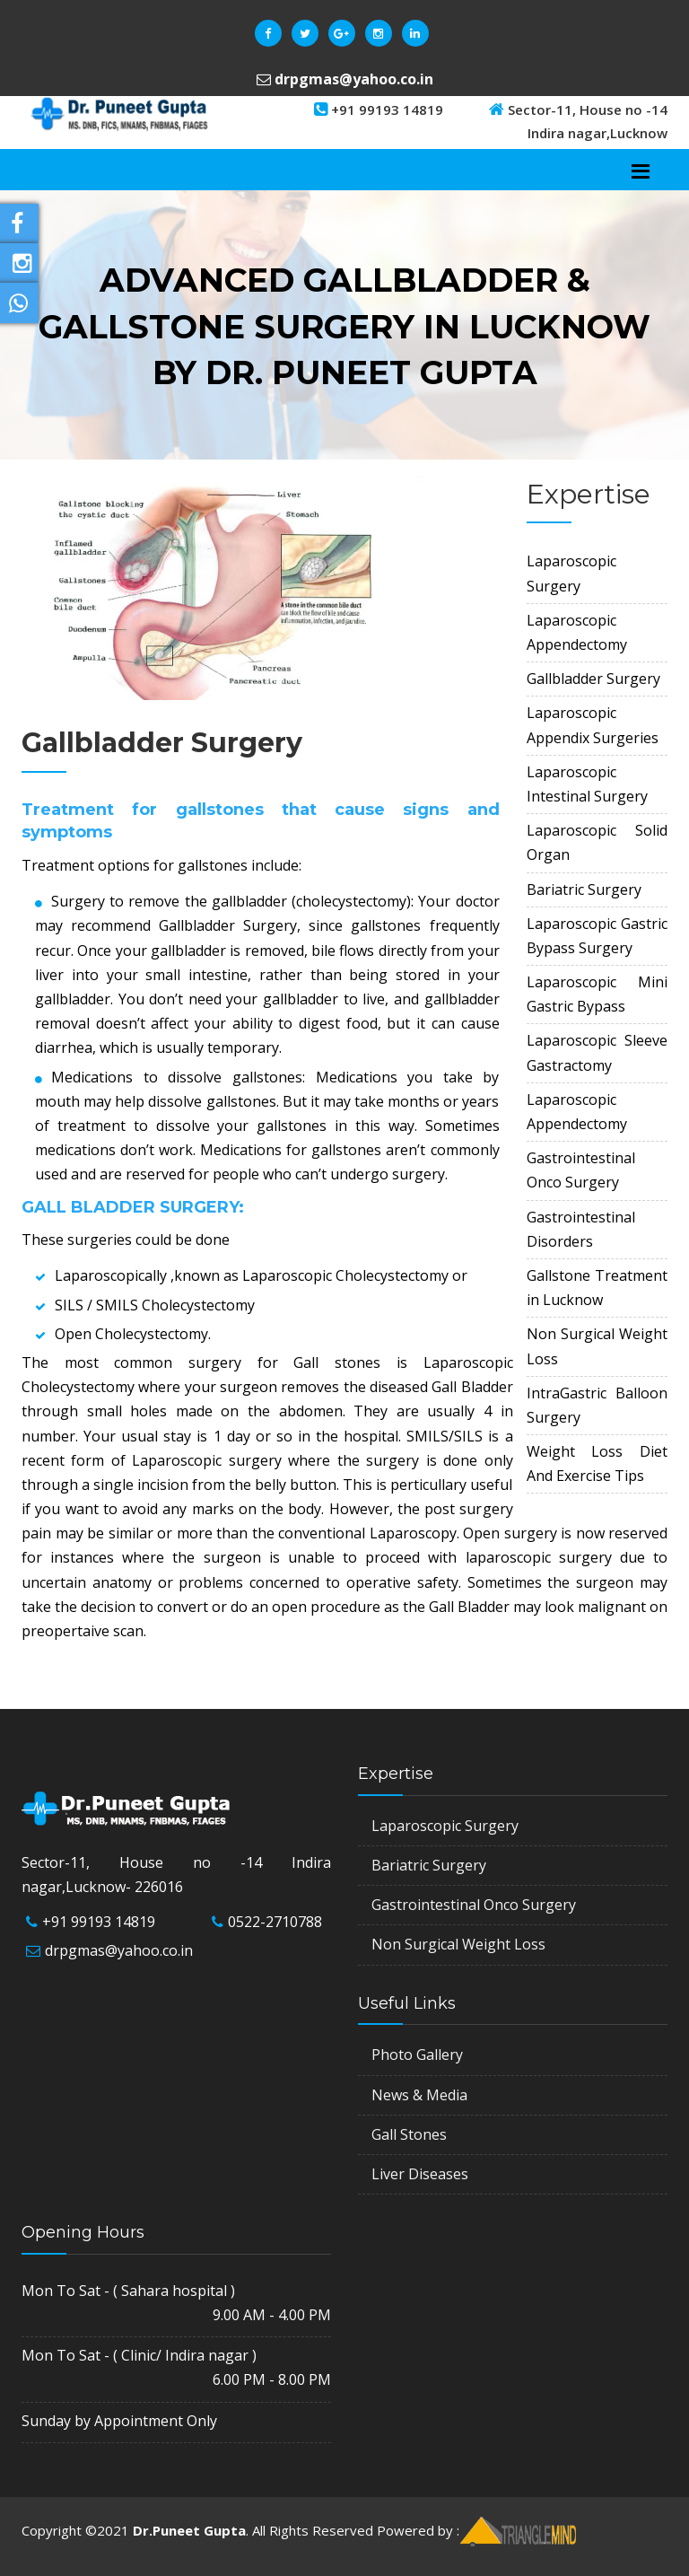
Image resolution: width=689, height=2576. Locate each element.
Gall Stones (409, 2134)
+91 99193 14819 (98, 1922)
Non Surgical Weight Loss (458, 1944)
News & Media (419, 2095)
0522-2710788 (275, 1922)
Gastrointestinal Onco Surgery (473, 1904)
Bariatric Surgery (428, 1865)
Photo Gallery (417, 2054)
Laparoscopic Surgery (445, 1826)
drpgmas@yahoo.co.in (119, 1950)
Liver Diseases (419, 2174)
